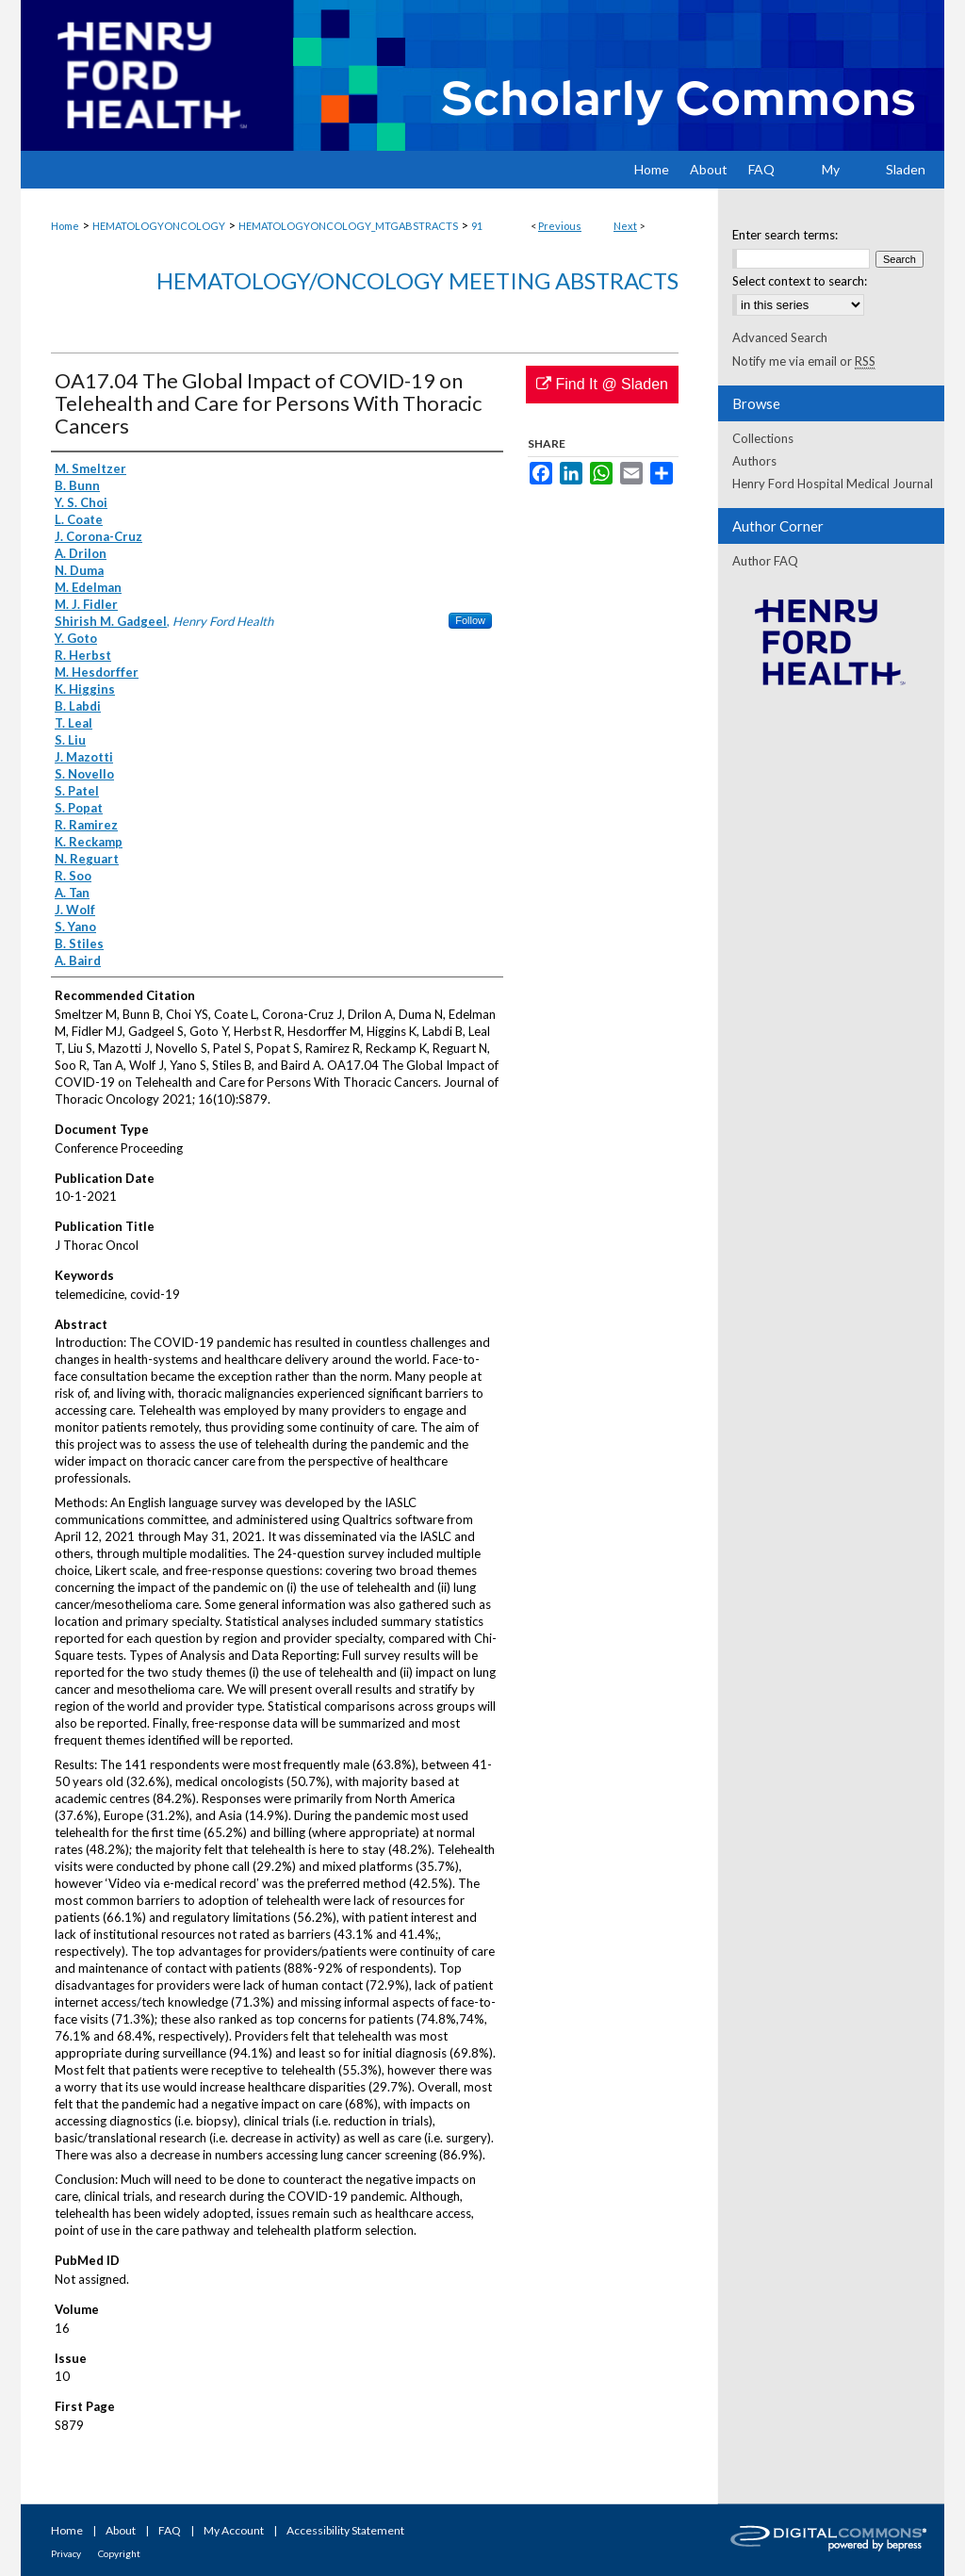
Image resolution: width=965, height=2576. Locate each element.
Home (65, 226)
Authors (754, 460)
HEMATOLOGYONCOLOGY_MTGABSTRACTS (348, 226)
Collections (762, 438)
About (121, 2530)
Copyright (119, 2553)
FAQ (169, 2530)
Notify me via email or (803, 361)
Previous (559, 226)
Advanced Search (779, 337)
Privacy (66, 2553)
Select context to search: (799, 280)
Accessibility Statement (345, 2530)
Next (625, 226)
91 (476, 226)
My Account (234, 2530)
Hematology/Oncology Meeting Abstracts (417, 280)
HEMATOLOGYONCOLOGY (158, 226)
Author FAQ (765, 560)
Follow (470, 620)
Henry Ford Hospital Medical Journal (832, 483)
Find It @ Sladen (602, 384)
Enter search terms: (785, 234)
